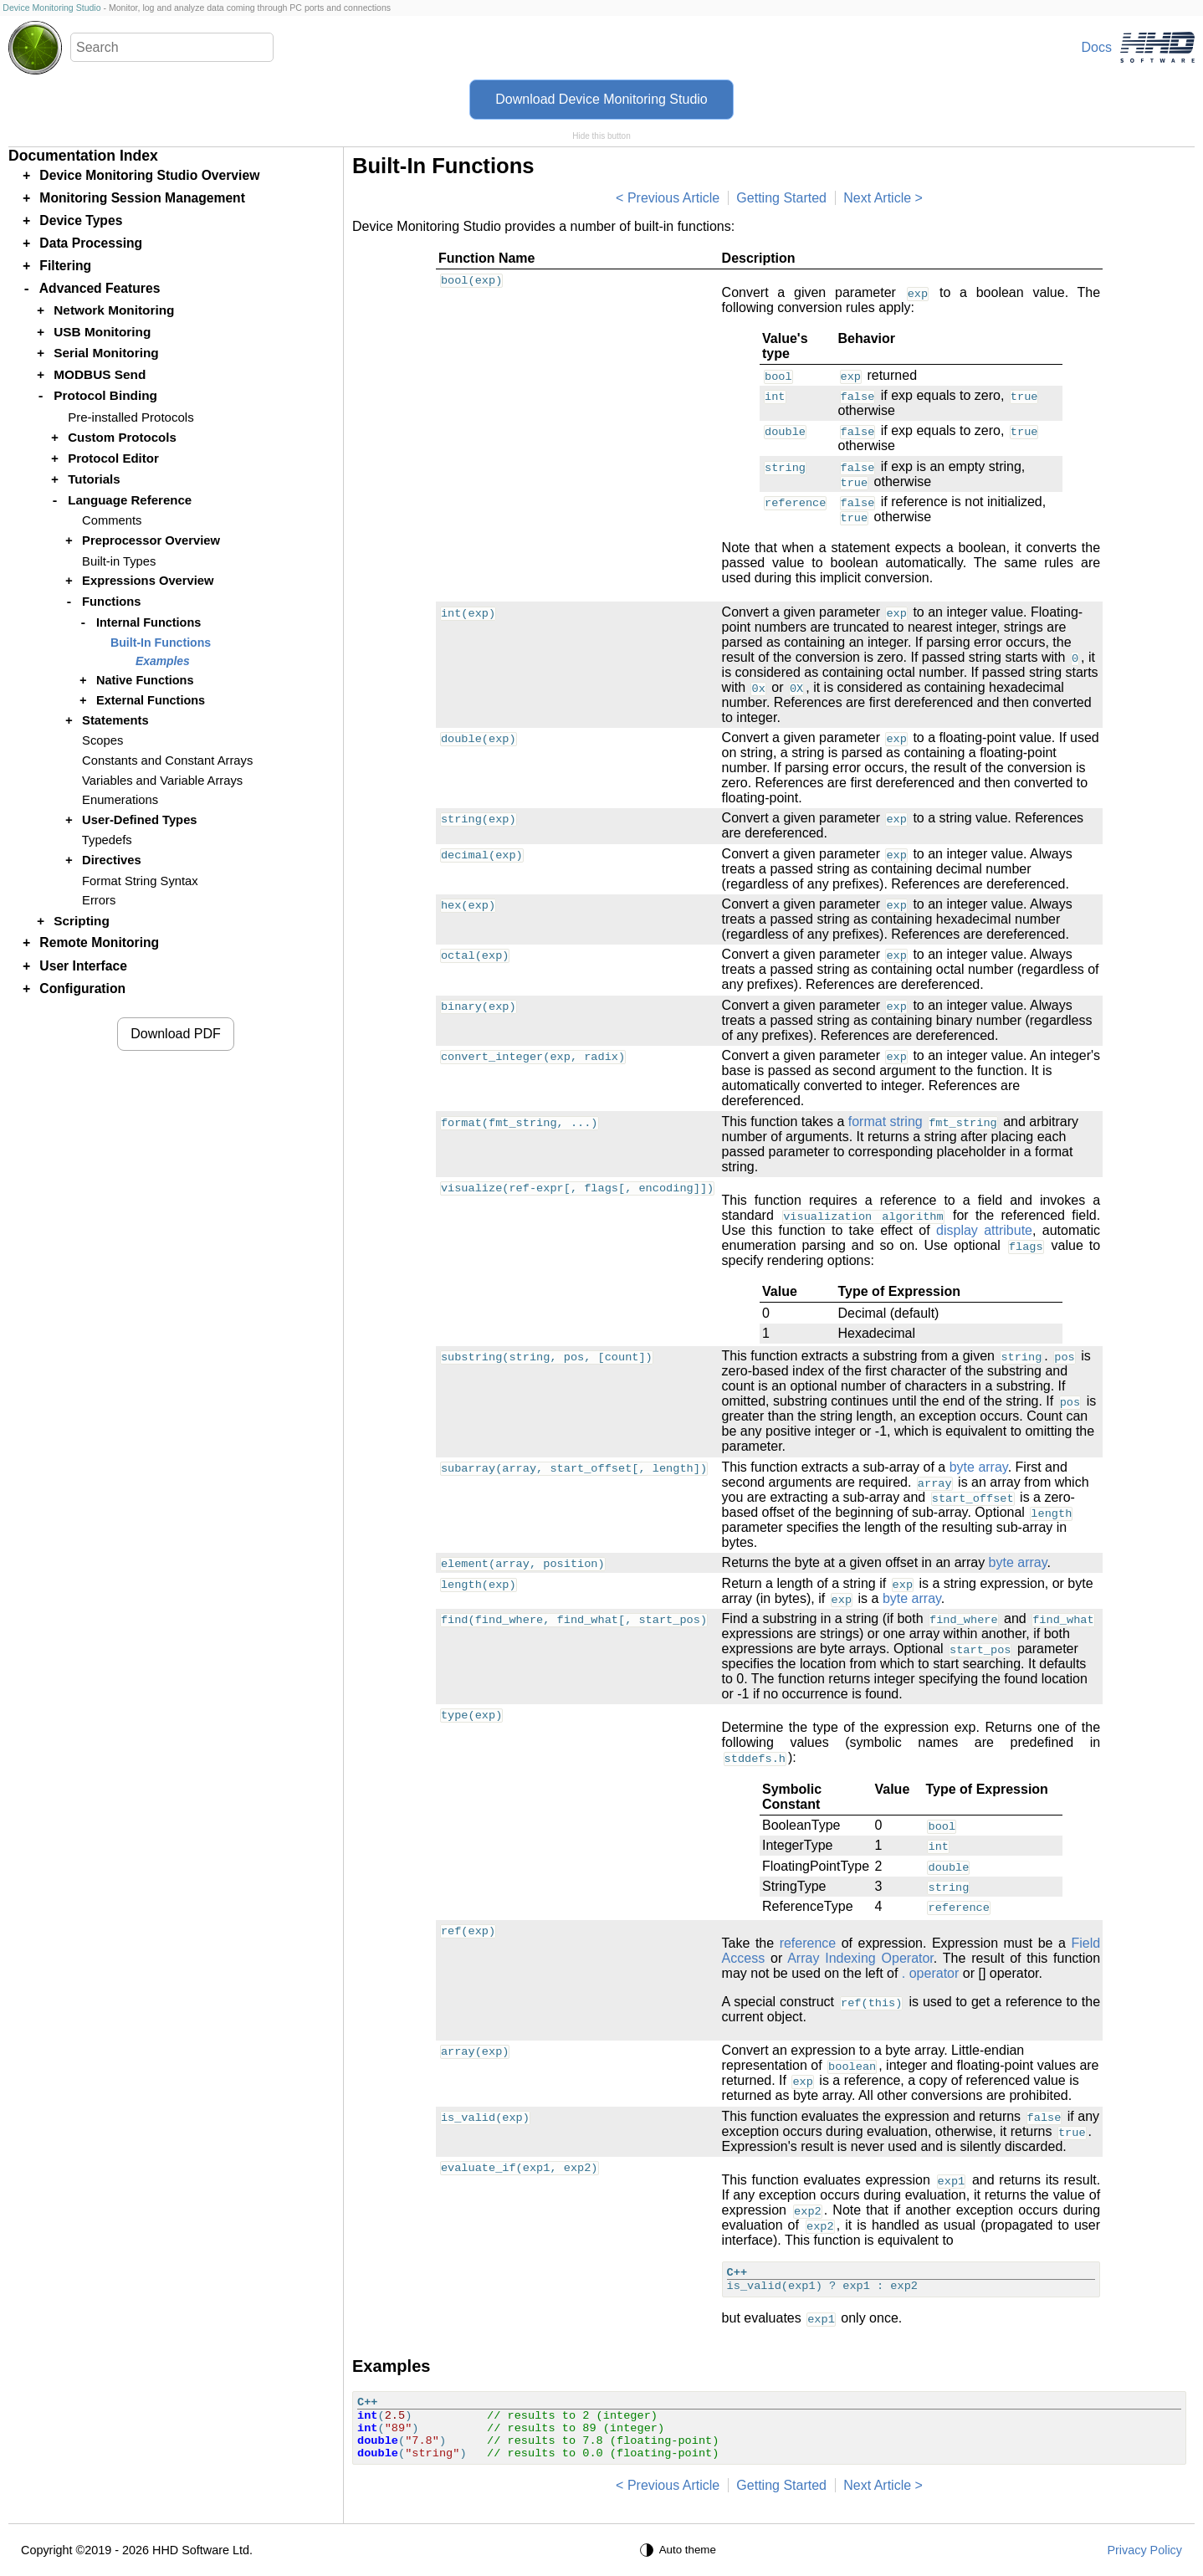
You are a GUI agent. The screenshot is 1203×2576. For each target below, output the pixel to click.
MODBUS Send (100, 374)
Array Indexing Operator (860, 1958)
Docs (1097, 47)
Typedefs (107, 840)
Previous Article (673, 198)
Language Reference (130, 500)
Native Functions (144, 680)
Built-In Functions (160, 642)
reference (808, 1943)
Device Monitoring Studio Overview (149, 175)
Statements (115, 720)
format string (885, 1121)
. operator (930, 1973)
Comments (111, 520)
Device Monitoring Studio (51, 8)
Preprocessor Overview (151, 540)
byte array (979, 1467)
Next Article (877, 198)
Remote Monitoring (99, 942)
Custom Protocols (122, 437)
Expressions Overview (147, 580)
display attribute (984, 1230)
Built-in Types (119, 561)
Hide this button (601, 136)
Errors (98, 900)
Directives (111, 860)
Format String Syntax (140, 881)
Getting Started (781, 198)
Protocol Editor (113, 458)
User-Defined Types (139, 820)
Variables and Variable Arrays (162, 780)
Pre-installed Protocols (131, 417)
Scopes (102, 740)
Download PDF (176, 1034)
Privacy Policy (1144, 2550)
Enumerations (120, 800)
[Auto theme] (680, 2550)
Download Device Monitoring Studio (601, 99)
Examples (163, 661)
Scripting (82, 921)
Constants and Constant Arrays (167, 760)
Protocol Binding (105, 395)
